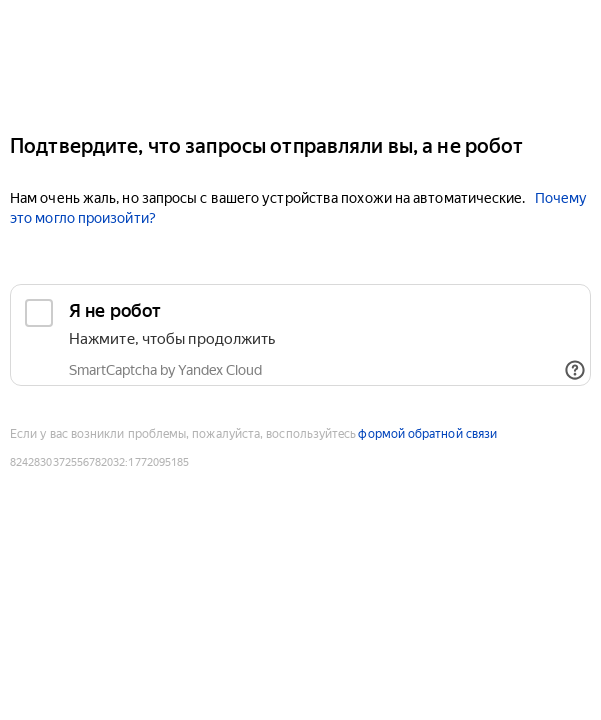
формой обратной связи (427, 434)
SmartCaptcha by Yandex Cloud (165, 370)
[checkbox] (300, 335)
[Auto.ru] (300, 58)
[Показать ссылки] (575, 370)
